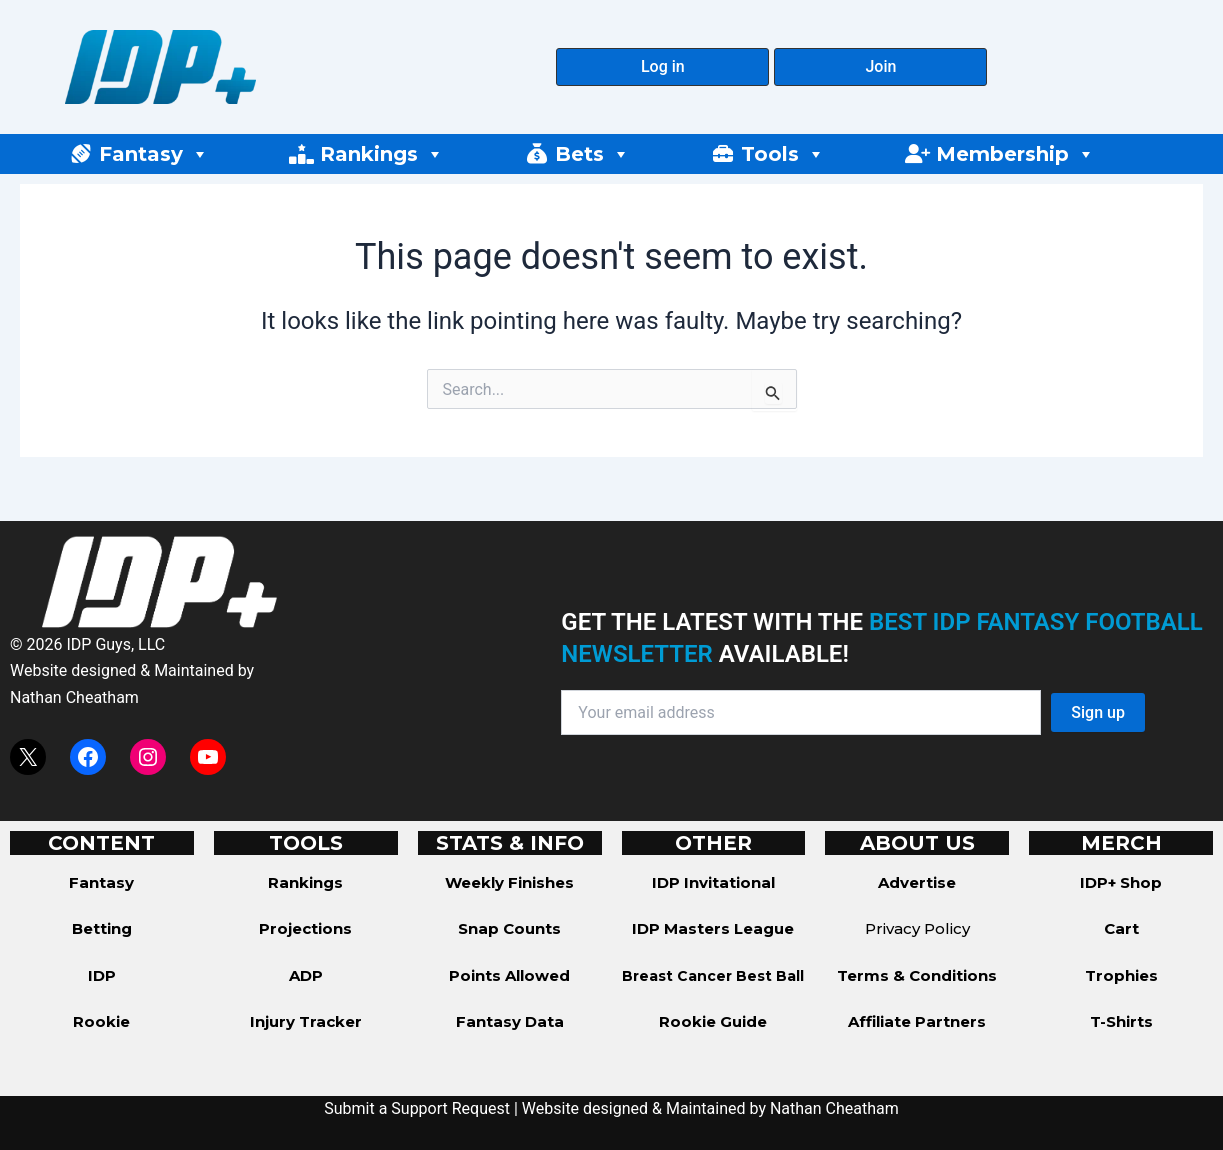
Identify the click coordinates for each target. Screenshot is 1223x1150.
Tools (783, 154)
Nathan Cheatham (74, 697)
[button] (662, 67)
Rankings (382, 154)
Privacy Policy (917, 928)
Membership (1015, 154)
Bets (592, 154)
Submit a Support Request (417, 1108)
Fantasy (154, 154)
